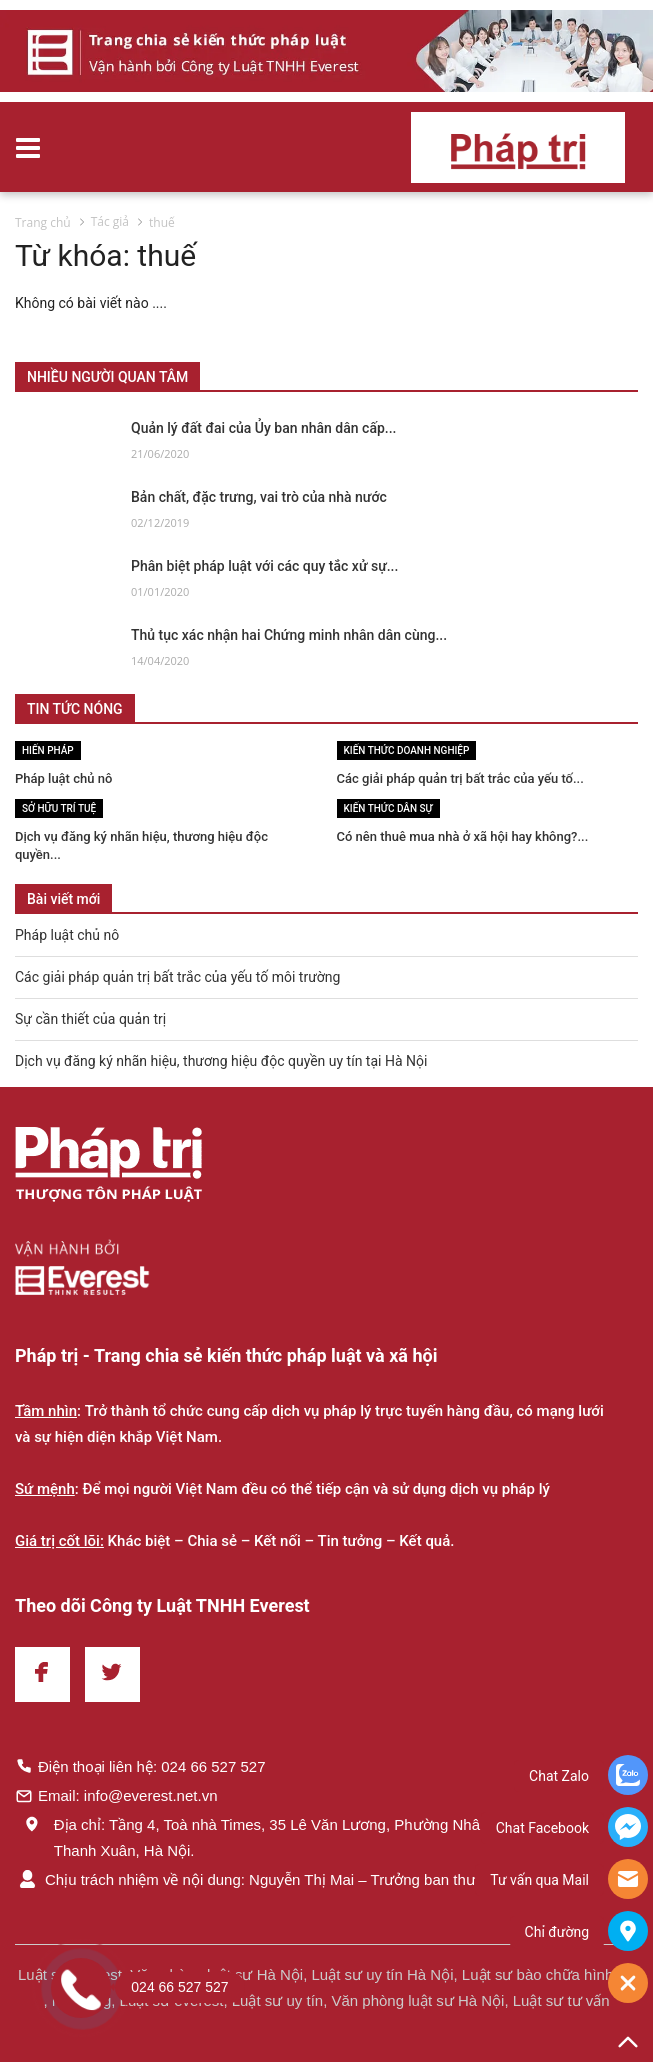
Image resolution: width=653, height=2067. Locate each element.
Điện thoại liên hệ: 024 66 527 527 (140, 1766)
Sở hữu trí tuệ (59, 808)
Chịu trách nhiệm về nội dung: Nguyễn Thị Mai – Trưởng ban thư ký (255, 1879)
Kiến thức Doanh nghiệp (407, 750)
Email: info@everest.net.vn (116, 1795)
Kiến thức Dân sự (388, 808)
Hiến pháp (48, 750)
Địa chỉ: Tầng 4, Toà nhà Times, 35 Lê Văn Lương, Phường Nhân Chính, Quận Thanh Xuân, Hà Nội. (296, 1837)
